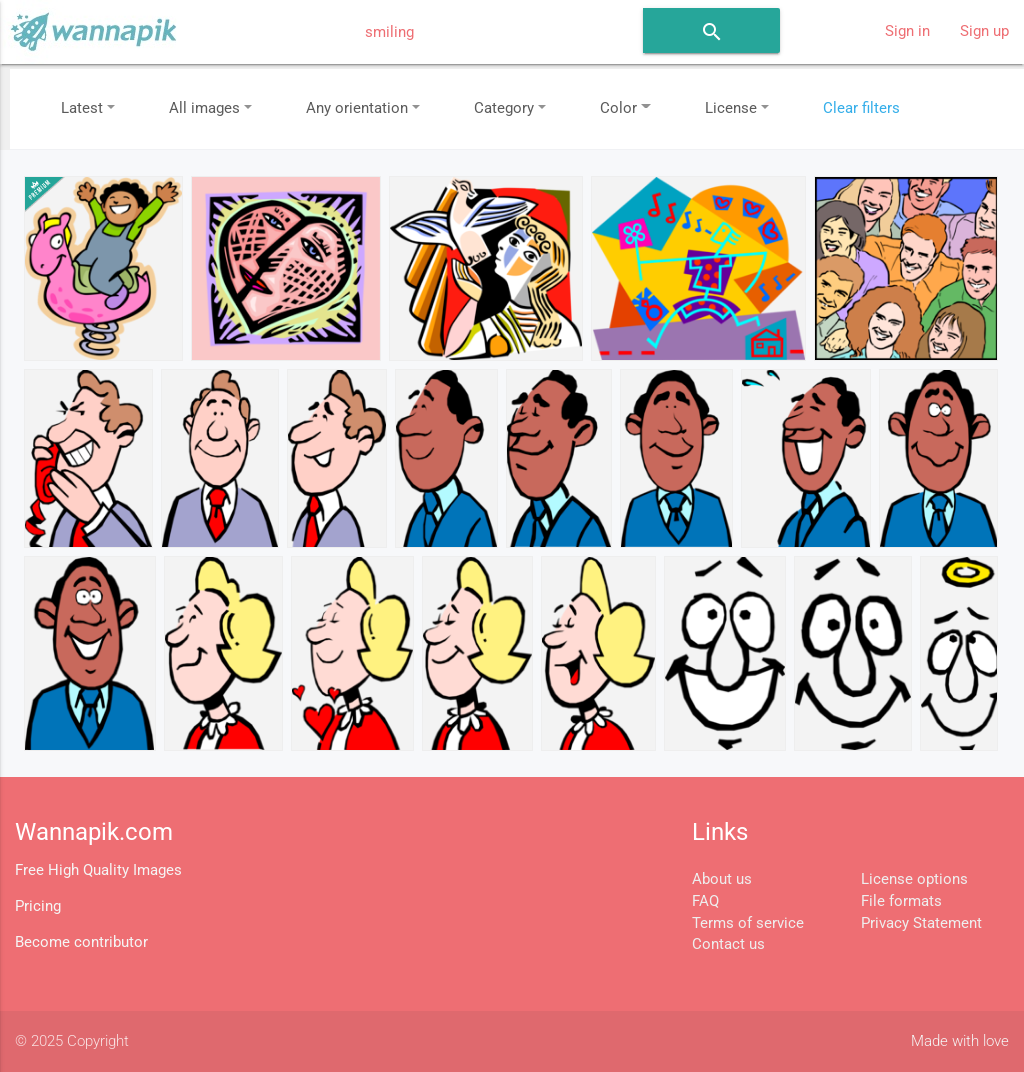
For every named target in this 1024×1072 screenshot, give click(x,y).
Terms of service (748, 923)
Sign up (984, 31)
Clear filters (861, 108)
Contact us (728, 944)
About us (722, 879)
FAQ (705, 901)
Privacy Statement (921, 923)
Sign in (907, 31)
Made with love (960, 1041)
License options (914, 879)
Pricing (38, 906)
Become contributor (81, 942)
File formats (901, 901)
